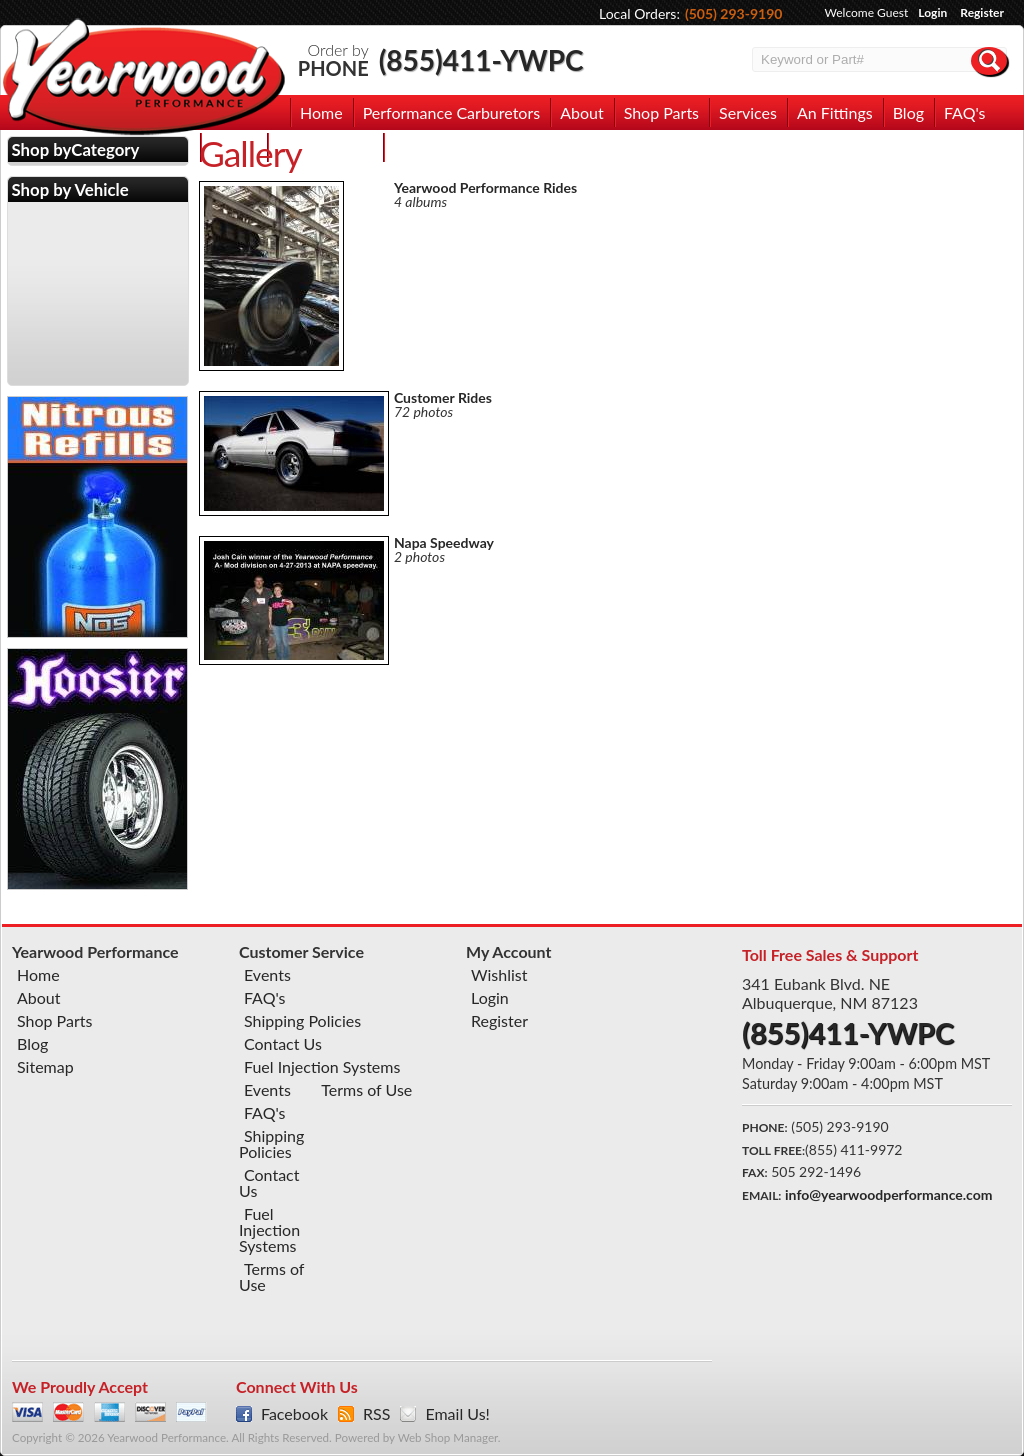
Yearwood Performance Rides (485, 187)
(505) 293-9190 (734, 13)
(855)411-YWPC (481, 60)
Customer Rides (443, 397)
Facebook (294, 1414)
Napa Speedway (444, 542)
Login (932, 12)
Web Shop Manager (448, 1437)
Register (982, 12)
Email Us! (457, 1414)
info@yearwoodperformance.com (888, 1194)
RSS (376, 1414)
